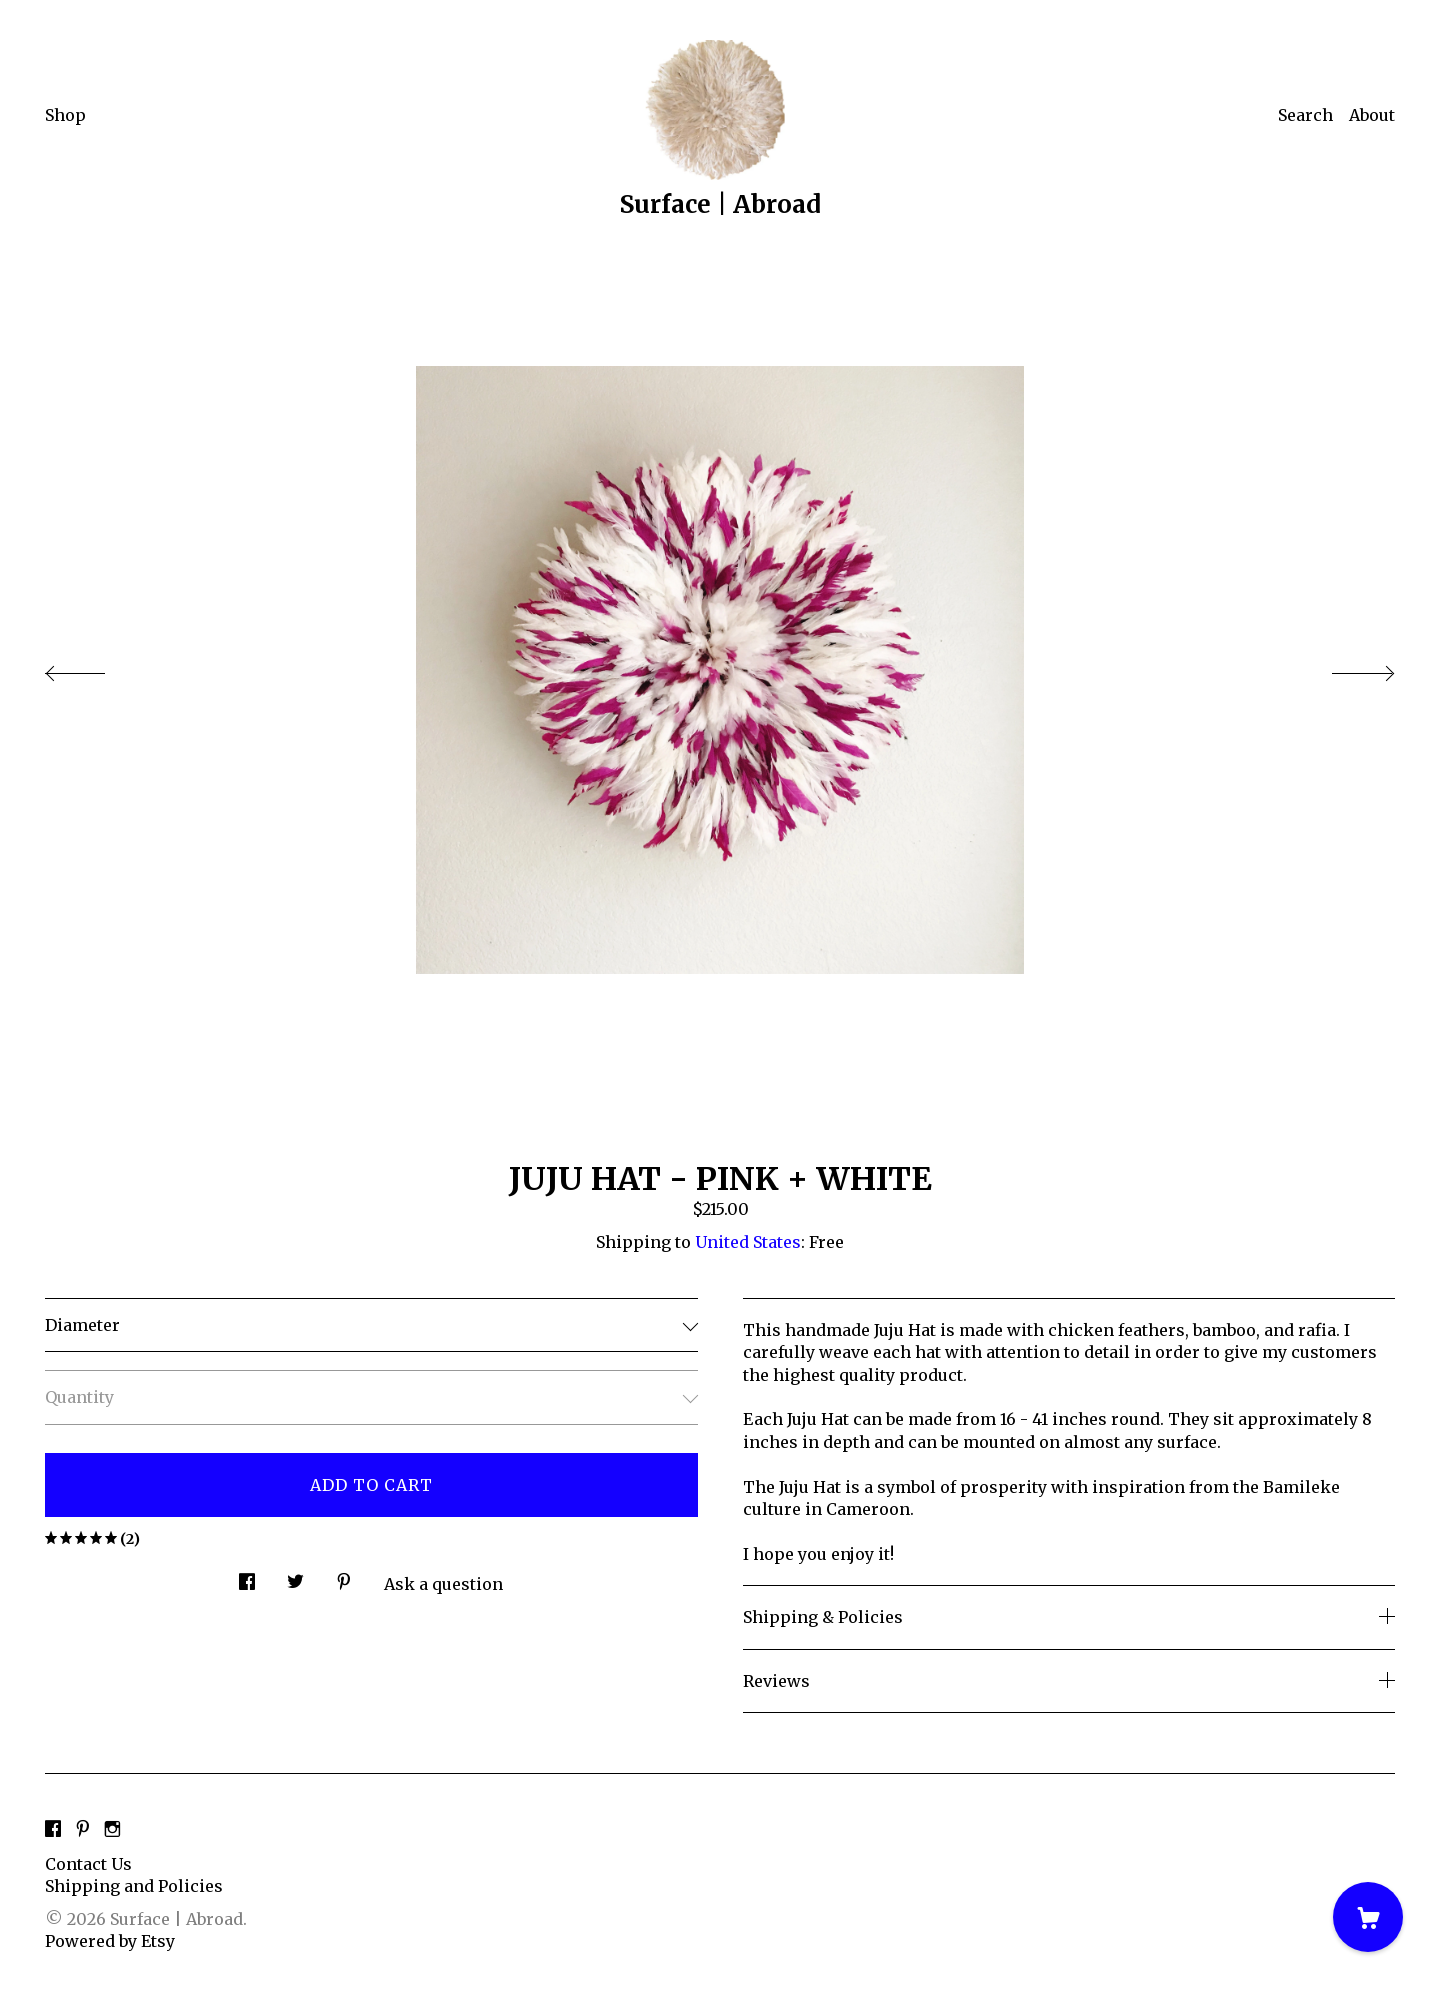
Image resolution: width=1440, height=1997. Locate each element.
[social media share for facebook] (247, 1575)
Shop (65, 115)
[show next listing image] (1345, 668)
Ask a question (443, 1584)
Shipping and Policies (134, 1886)
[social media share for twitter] (295, 1575)
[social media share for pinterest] (344, 1575)
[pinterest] (83, 1830)
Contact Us (88, 1864)
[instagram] (112, 1830)
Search (1305, 115)
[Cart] (1368, 1917)
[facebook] (53, 1830)
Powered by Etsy (110, 1941)
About (1372, 115)
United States (748, 1242)
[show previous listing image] (95, 668)
